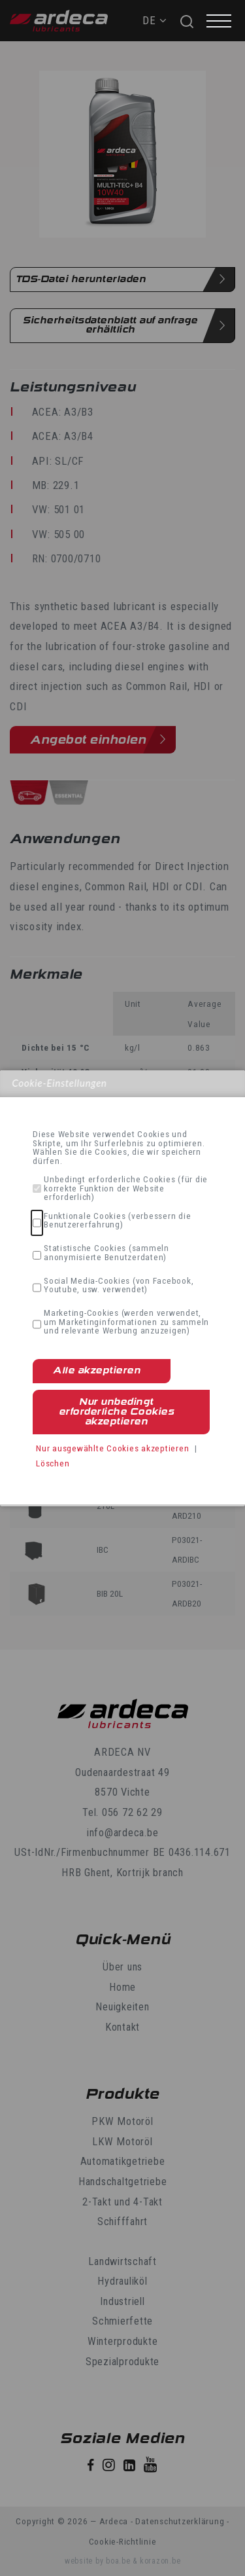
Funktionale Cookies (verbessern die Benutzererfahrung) (117, 1220)
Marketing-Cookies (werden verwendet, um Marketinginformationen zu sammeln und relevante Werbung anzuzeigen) (126, 1322)
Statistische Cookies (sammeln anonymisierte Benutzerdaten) (106, 1252)
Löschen (52, 1463)
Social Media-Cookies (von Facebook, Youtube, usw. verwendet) (118, 1285)
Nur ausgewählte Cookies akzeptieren (112, 1448)
